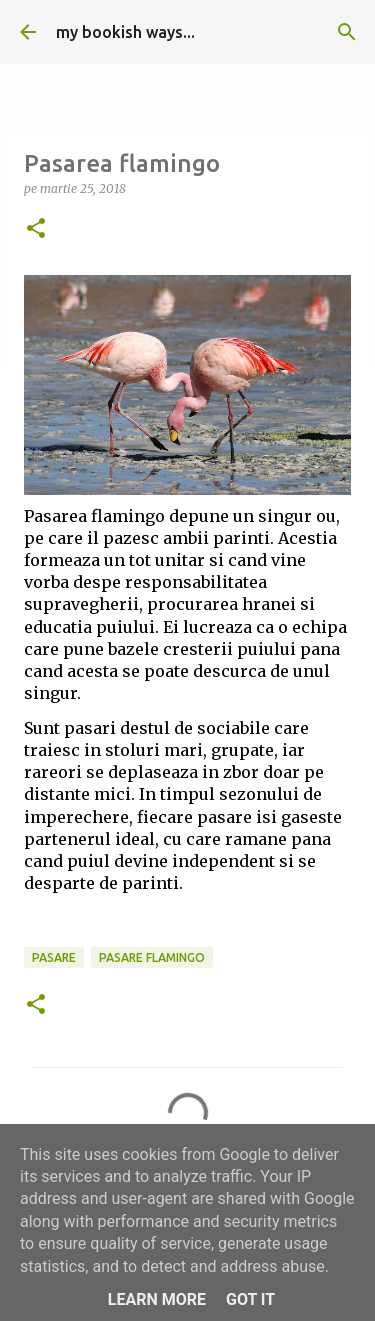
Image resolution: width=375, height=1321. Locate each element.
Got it (250, 1299)
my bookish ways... (125, 32)
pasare (54, 957)
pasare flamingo (152, 957)
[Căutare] (347, 32)
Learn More (157, 1299)
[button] (36, 229)
